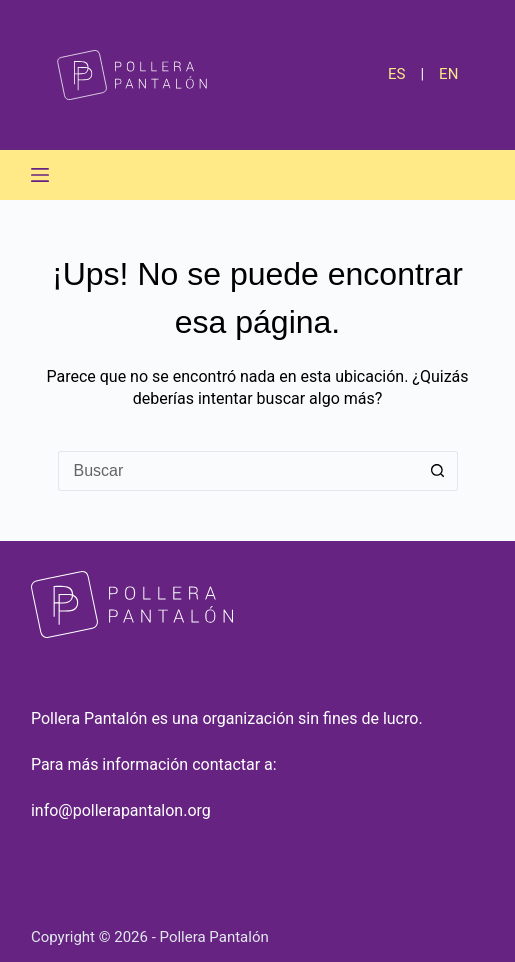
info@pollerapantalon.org (121, 810)
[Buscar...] (238, 471)
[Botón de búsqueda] (438, 471)
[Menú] (40, 175)
